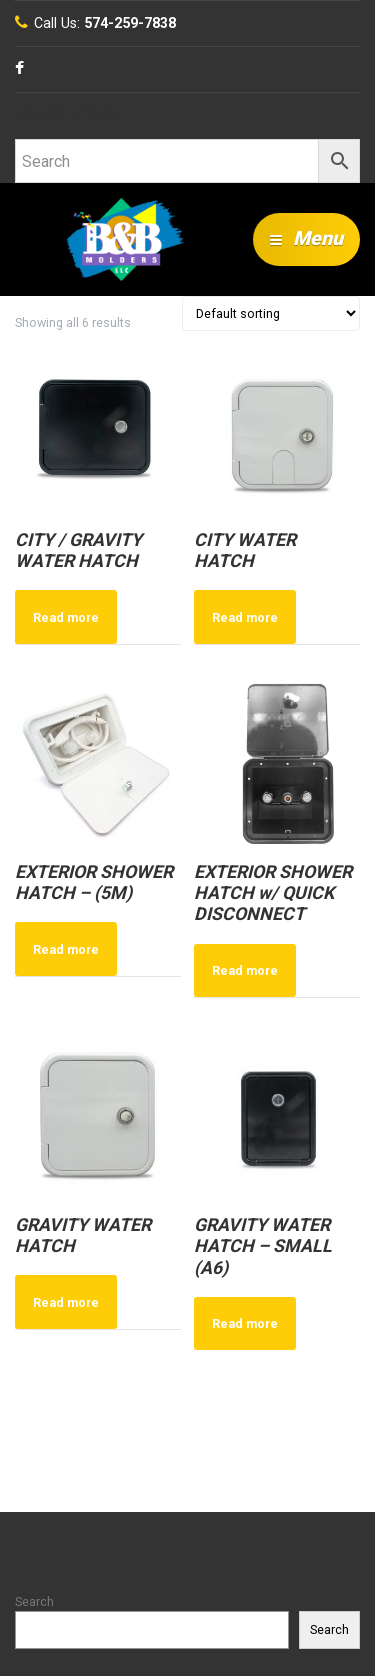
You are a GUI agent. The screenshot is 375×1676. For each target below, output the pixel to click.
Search (34, 1601)
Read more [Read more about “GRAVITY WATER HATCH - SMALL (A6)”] (245, 1323)
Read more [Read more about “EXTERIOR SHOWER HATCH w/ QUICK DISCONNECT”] (245, 970)
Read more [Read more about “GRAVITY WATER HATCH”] (66, 1302)
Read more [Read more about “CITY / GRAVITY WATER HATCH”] (66, 617)
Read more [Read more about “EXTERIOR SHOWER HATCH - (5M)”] (66, 949)
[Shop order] (271, 314)
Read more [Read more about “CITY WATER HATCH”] (245, 617)
